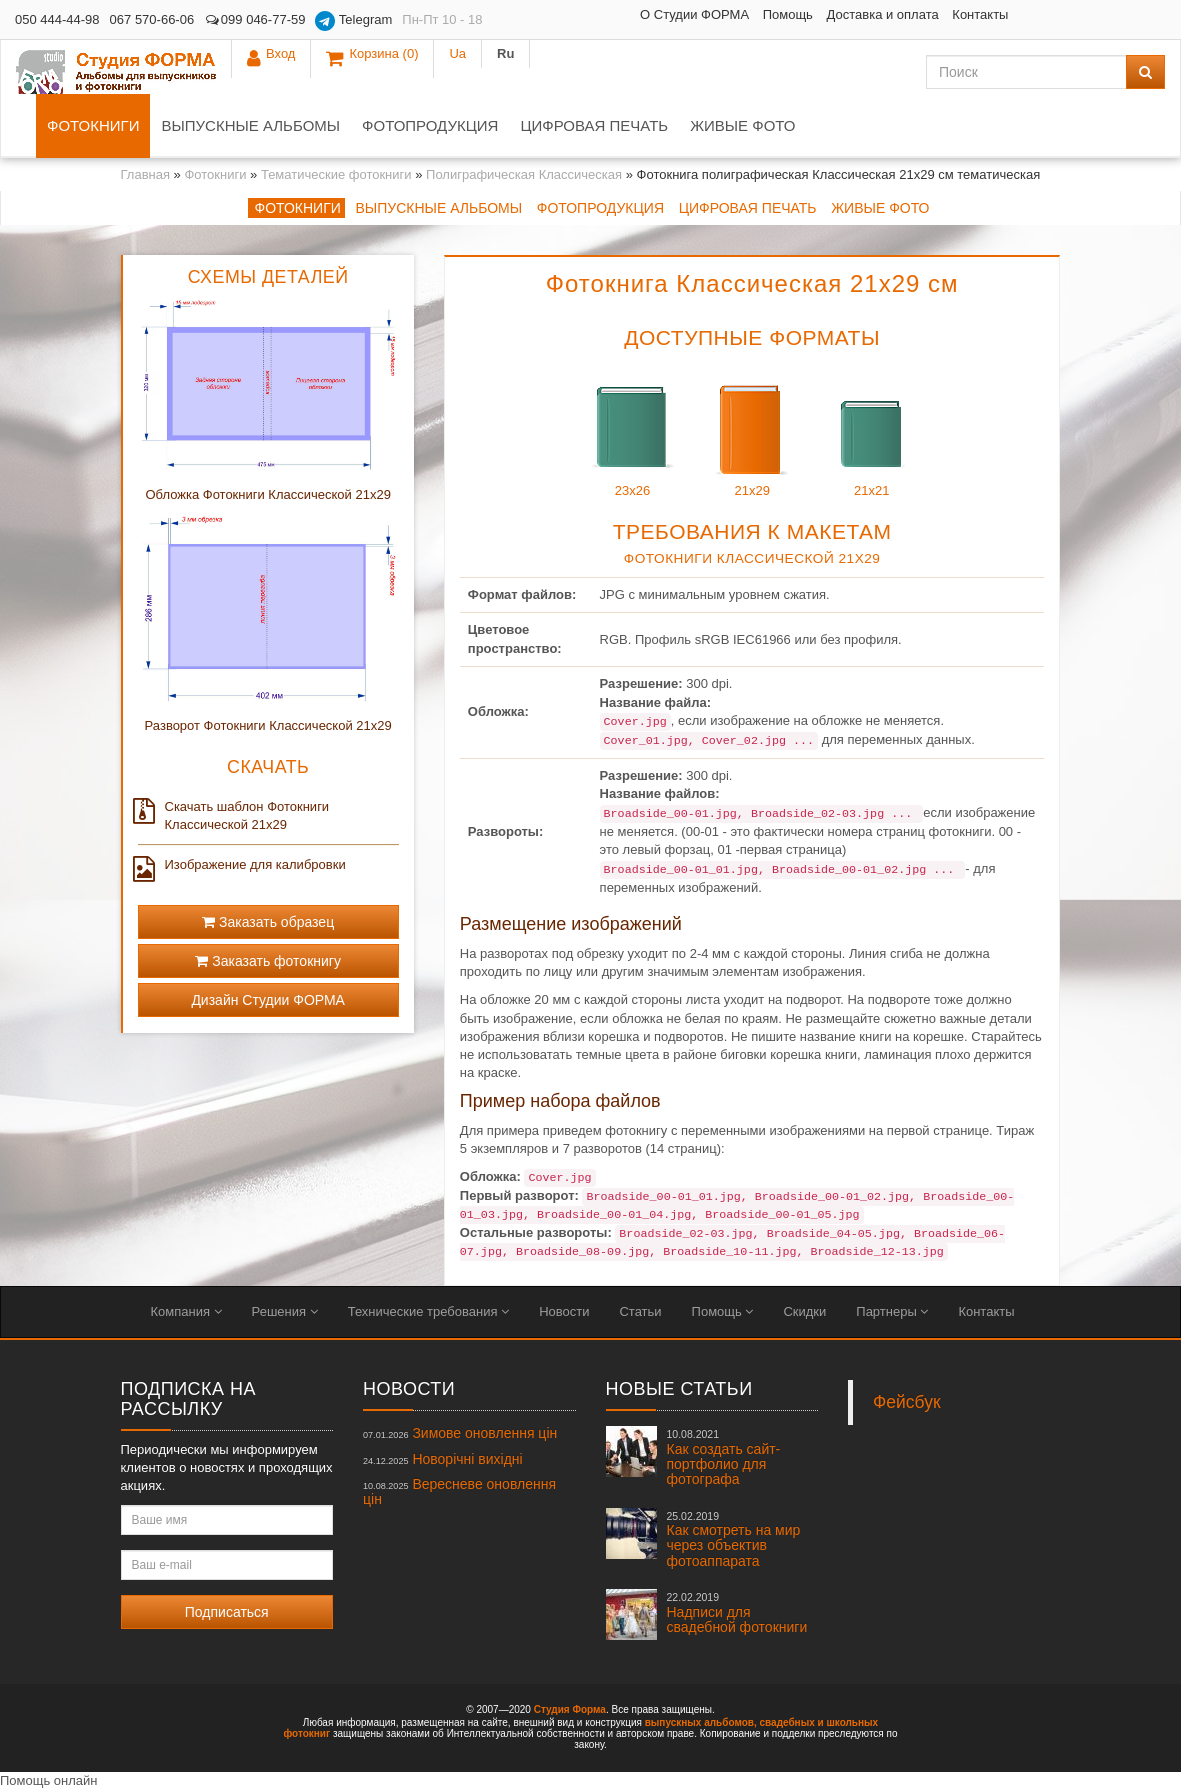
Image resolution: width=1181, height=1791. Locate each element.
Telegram (353, 21)
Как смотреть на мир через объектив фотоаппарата (734, 1539)
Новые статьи (679, 1389)
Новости (564, 1311)
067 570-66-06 (152, 19)
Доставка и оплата (733, 14)
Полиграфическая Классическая (524, 174)
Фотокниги (93, 125)
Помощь (638, 14)
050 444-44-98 (57, 19)
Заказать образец (268, 922)
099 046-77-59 (254, 19)
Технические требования (428, 1311)
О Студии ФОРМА (544, 14)
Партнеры (892, 1311)
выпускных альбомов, (701, 1722)
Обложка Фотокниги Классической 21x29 (267, 494)
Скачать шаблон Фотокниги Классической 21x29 (234, 815)
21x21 (872, 428)
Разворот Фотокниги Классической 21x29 (268, 725)
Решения (285, 1311)
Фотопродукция (430, 125)
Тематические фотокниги (336, 174)
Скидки (804, 1311)
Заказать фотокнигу (268, 961)
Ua (1093, 19)
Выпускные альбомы (250, 125)
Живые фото (742, 125)
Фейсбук (907, 1402)
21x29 (752, 428)
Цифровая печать (594, 125)
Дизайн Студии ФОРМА (268, 1000)
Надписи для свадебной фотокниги (737, 1613)
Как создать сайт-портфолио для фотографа (724, 1457)
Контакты (831, 14)
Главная (145, 174)
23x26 (633, 428)
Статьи (640, 1311)
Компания (186, 1311)
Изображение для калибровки (242, 865)
